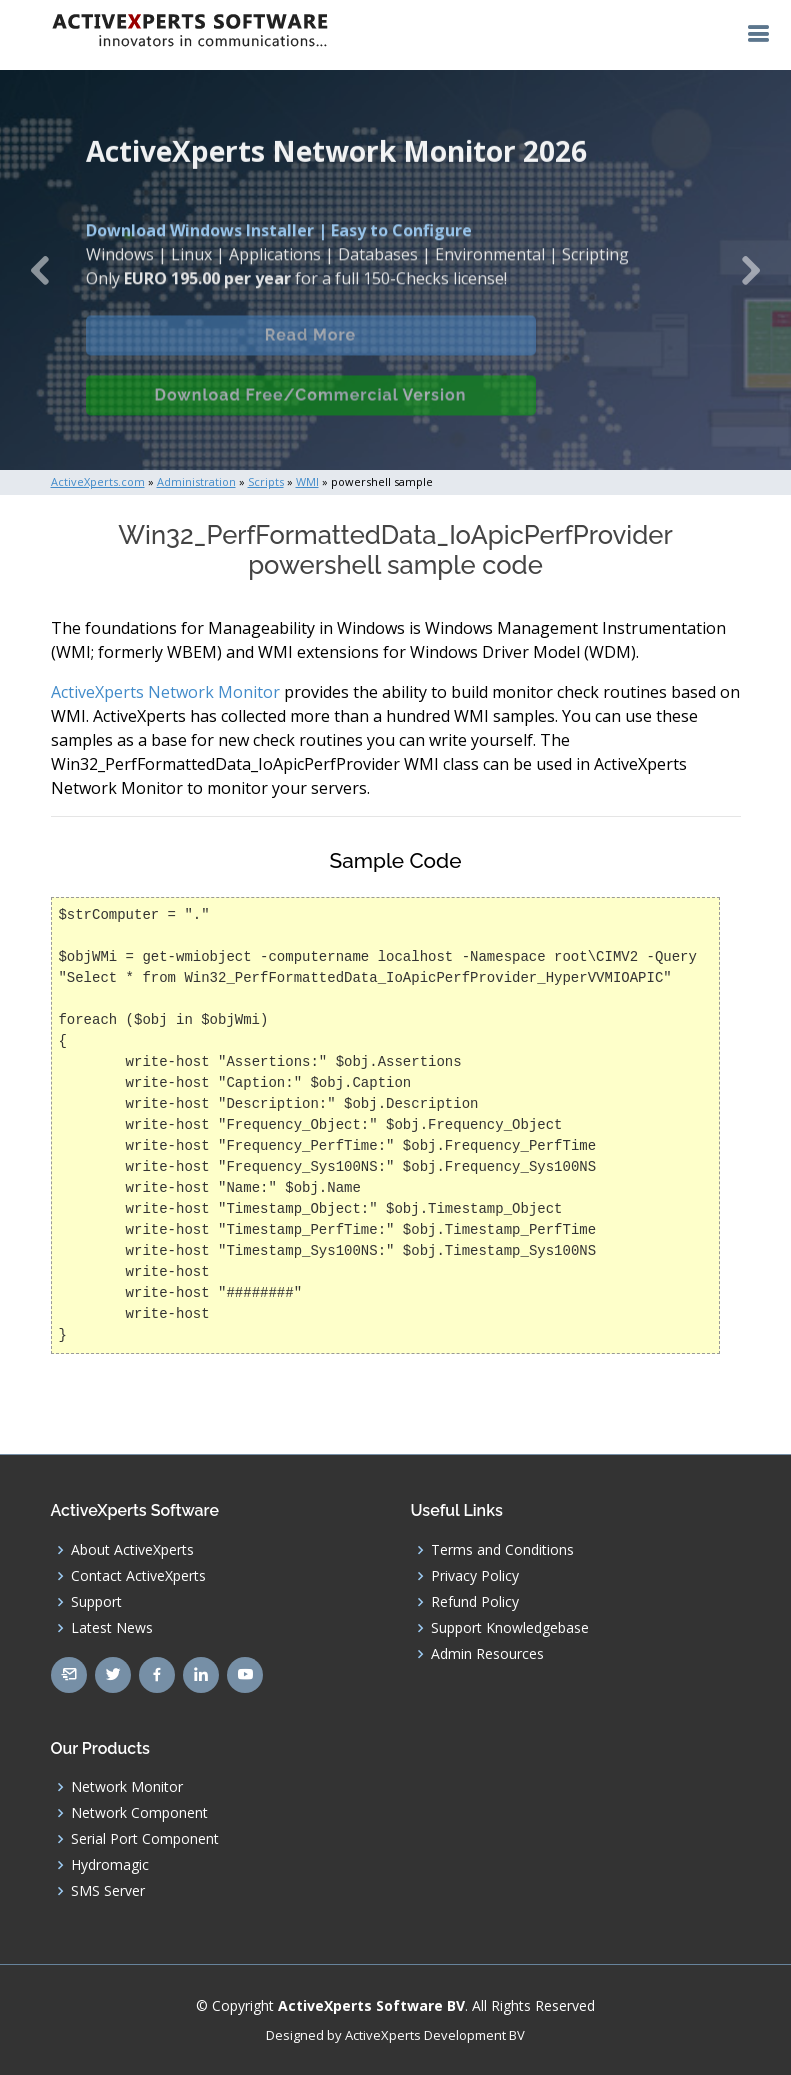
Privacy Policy (475, 1576)
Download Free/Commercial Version (311, 410)
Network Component (139, 1813)
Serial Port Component (145, 1839)
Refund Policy (475, 1602)
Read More (310, 350)
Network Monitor (127, 1787)
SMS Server (108, 1891)
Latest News (112, 1628)
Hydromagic (110, 1865)
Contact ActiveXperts (138, 1576)
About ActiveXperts (132, 1550)
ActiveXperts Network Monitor (165, 692)
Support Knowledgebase (510, 1628)
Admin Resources (487, 1654)
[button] (39, 270)
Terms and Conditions (502, 1550)
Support (96, 1602)
